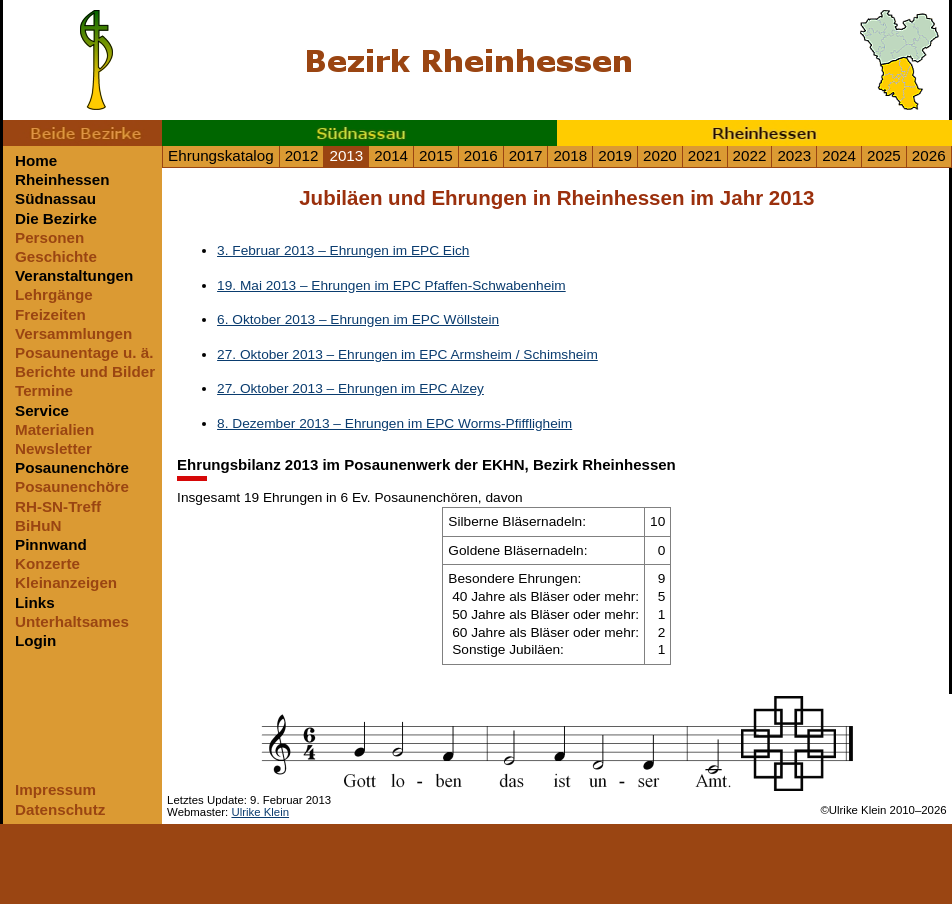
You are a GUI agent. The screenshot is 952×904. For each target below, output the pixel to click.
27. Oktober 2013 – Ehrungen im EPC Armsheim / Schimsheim (407, 354)
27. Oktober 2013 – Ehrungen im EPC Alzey (350, 388)
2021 (705, 155)
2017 (526, 155)
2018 (570, 155)
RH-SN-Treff (58, 506)
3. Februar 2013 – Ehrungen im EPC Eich (343, 250)
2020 (660, 155)
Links (35, 602)
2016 (481, 155)
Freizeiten (50, 314)
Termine (44, 390)
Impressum (55, 789)
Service (42, 410)
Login (35, 640)
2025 (884, 155)
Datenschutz (60, 809)
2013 (346, 155)
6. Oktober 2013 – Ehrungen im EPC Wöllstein (358, 319)
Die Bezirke (56, 218)
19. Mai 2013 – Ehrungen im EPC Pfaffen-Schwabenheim (391, 285)
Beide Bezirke (82, 133)
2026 (929, 155)
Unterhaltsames (72, 621)
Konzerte (47, 563)
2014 (391, 155)
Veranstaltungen (74, 275)
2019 (615, 155)
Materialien (54, 429)
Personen (49, 237)
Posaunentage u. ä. (84, 352)
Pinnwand (51, 544)
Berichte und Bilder (85, 371)
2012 (302, 155)
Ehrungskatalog (221, 155)
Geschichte (56, 256)
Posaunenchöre (72, 467)
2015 (436, 155)
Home (36, 160)
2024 (839, 155)
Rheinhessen (754, 133)
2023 (794, 155)
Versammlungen (73, 333)
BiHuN (38, 525)
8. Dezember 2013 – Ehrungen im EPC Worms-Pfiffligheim (394, 423)
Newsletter (53, 448)
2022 (750, 155)
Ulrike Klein (260, 812)
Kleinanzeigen (66, 582)
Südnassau (359, 133)
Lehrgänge (54, 294)
